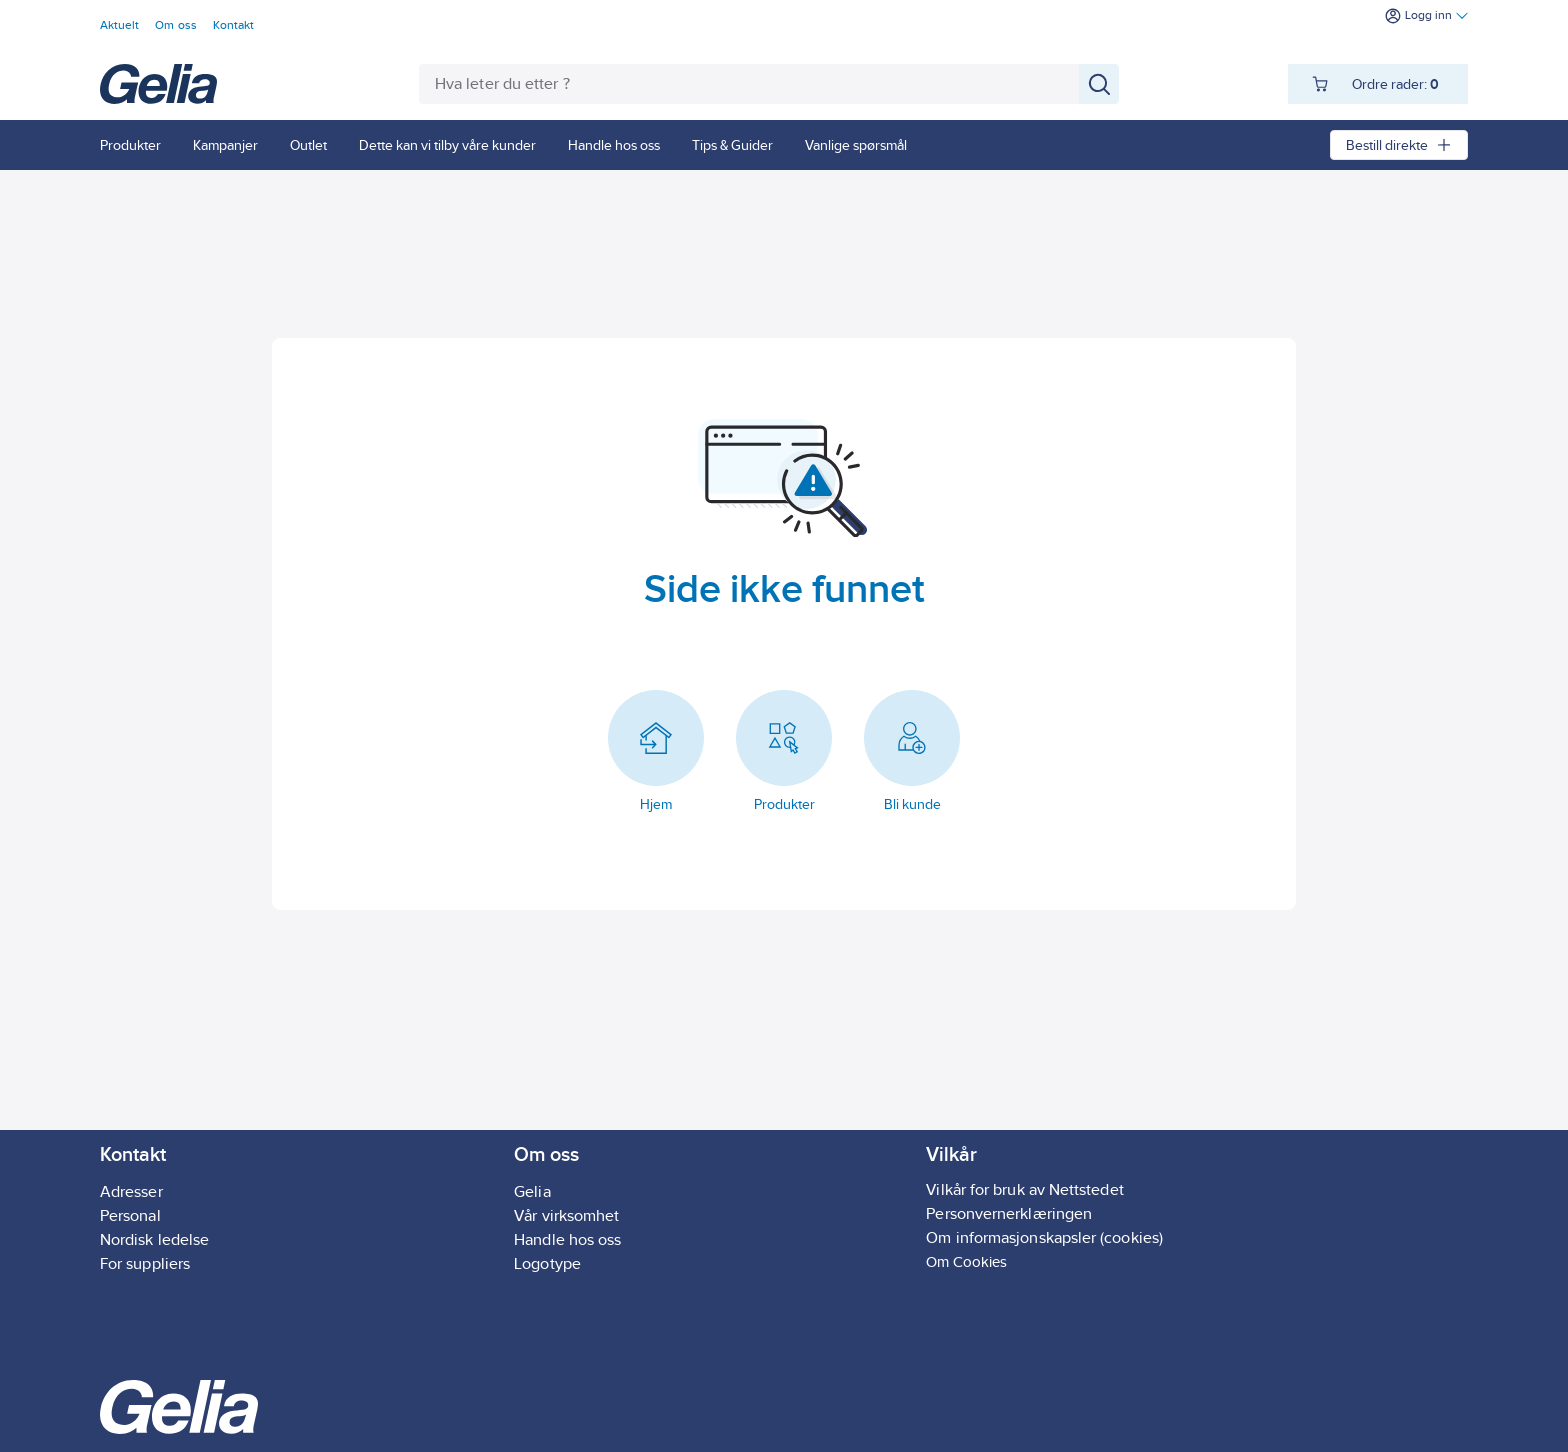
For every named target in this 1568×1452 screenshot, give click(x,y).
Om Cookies (966, 1261)
